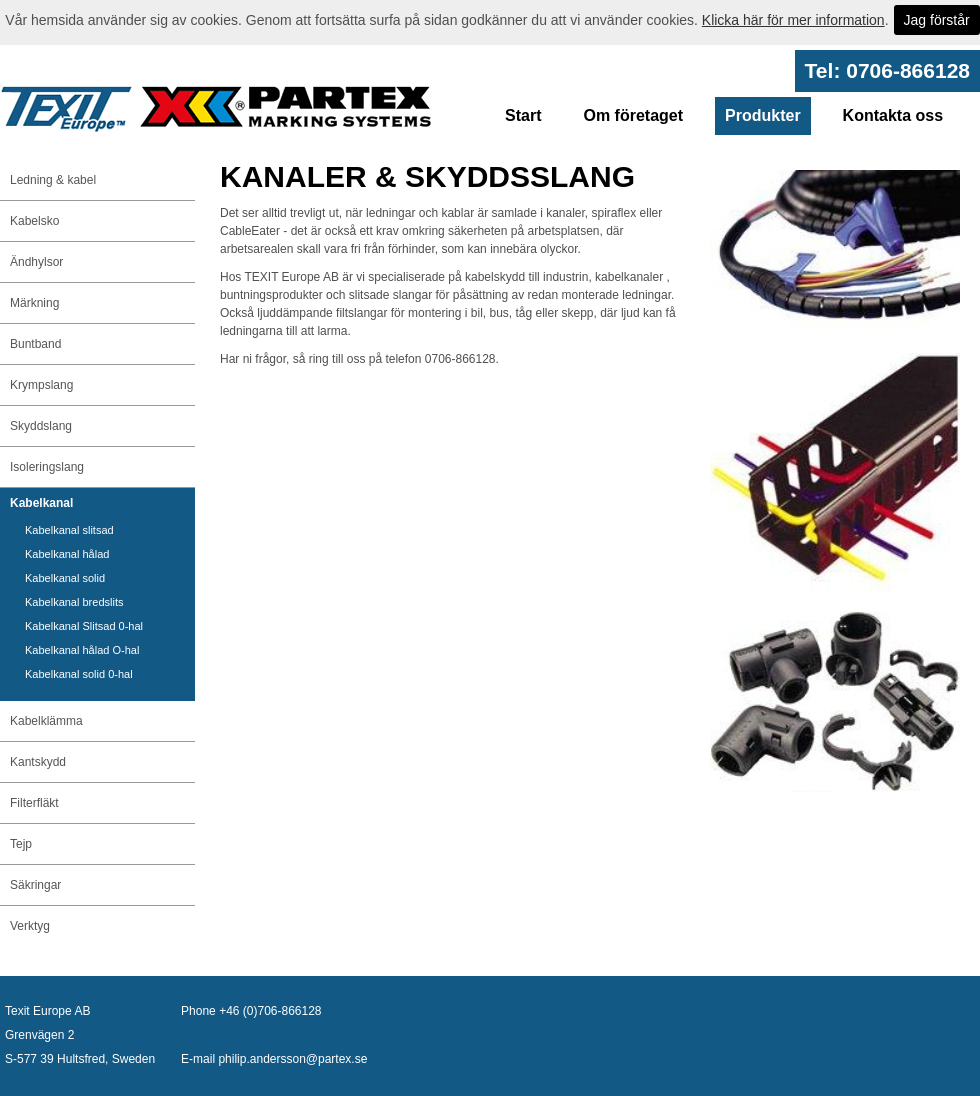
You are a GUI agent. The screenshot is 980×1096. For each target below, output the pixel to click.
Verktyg (30, 926)
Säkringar (35, 885)
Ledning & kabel (53, 180)
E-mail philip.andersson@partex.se (274, 1059)
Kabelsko (34, 221)
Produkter (763, 115)
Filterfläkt (34, 803)
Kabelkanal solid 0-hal (79, 674)
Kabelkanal (41, 503)
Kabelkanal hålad (67, 554)
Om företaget (633, 115)
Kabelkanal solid (65, 578)
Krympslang (41, 385)
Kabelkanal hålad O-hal (82, 650)
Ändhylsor (36, 262)
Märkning (34, 303)
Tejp (21, 844)
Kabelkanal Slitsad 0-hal (84, 626)
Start (523, 115)
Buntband (35, 344)
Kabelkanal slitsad (69, 530)
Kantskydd (38, 762)
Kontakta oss (893, 115)
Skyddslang (41, 426)
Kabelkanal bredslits (74, 602)
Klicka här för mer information (793, 20)
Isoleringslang (47, 467)
